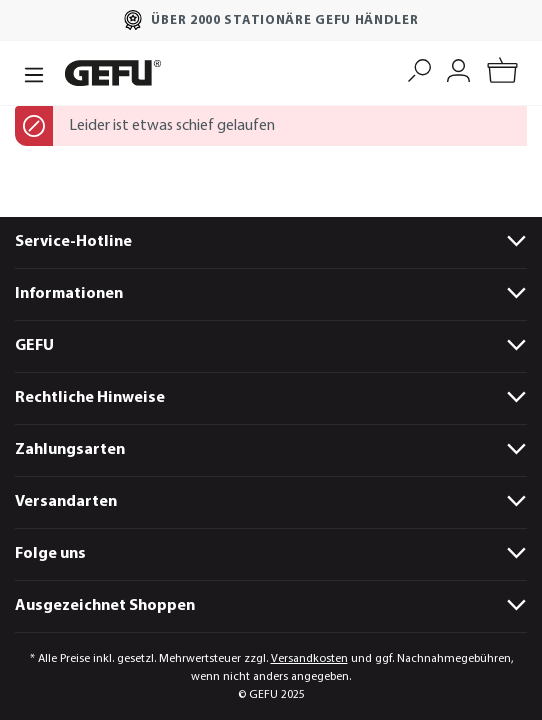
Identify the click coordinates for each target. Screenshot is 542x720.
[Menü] (34, 73)
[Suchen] (419, 68)
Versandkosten (309, 659)
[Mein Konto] (458, 68)
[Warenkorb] (502, 73)
